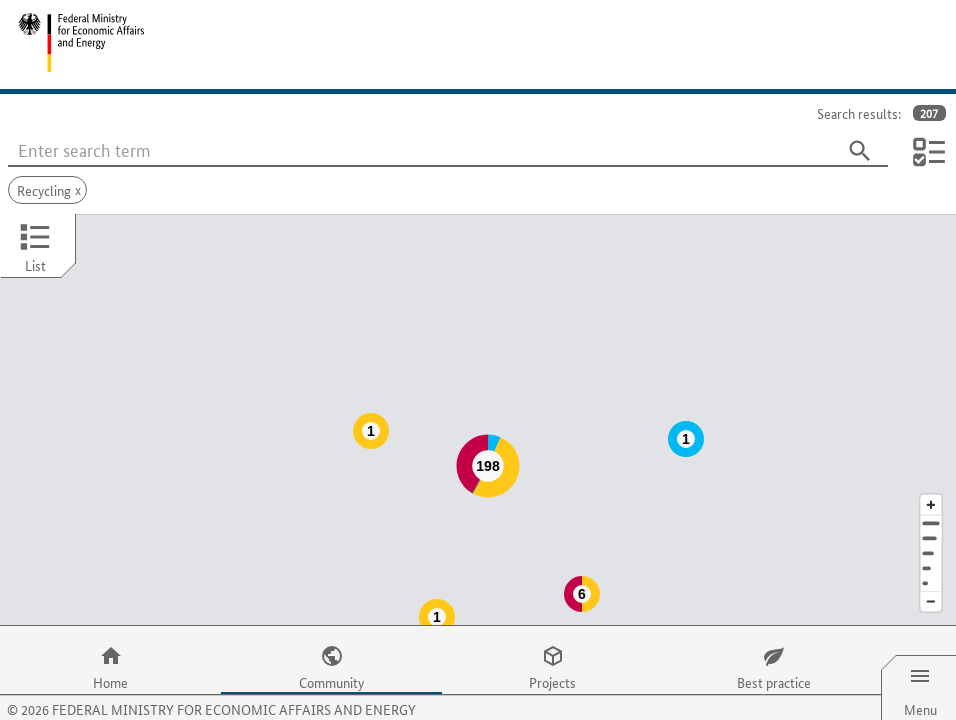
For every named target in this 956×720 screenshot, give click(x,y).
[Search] (860, 151)
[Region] (931, 513)
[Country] (931, 528)
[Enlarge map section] (931, 464)
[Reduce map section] (931, 562)
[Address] (931, 483)
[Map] (478, 400)
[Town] (931, 498)
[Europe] (931, 543)
